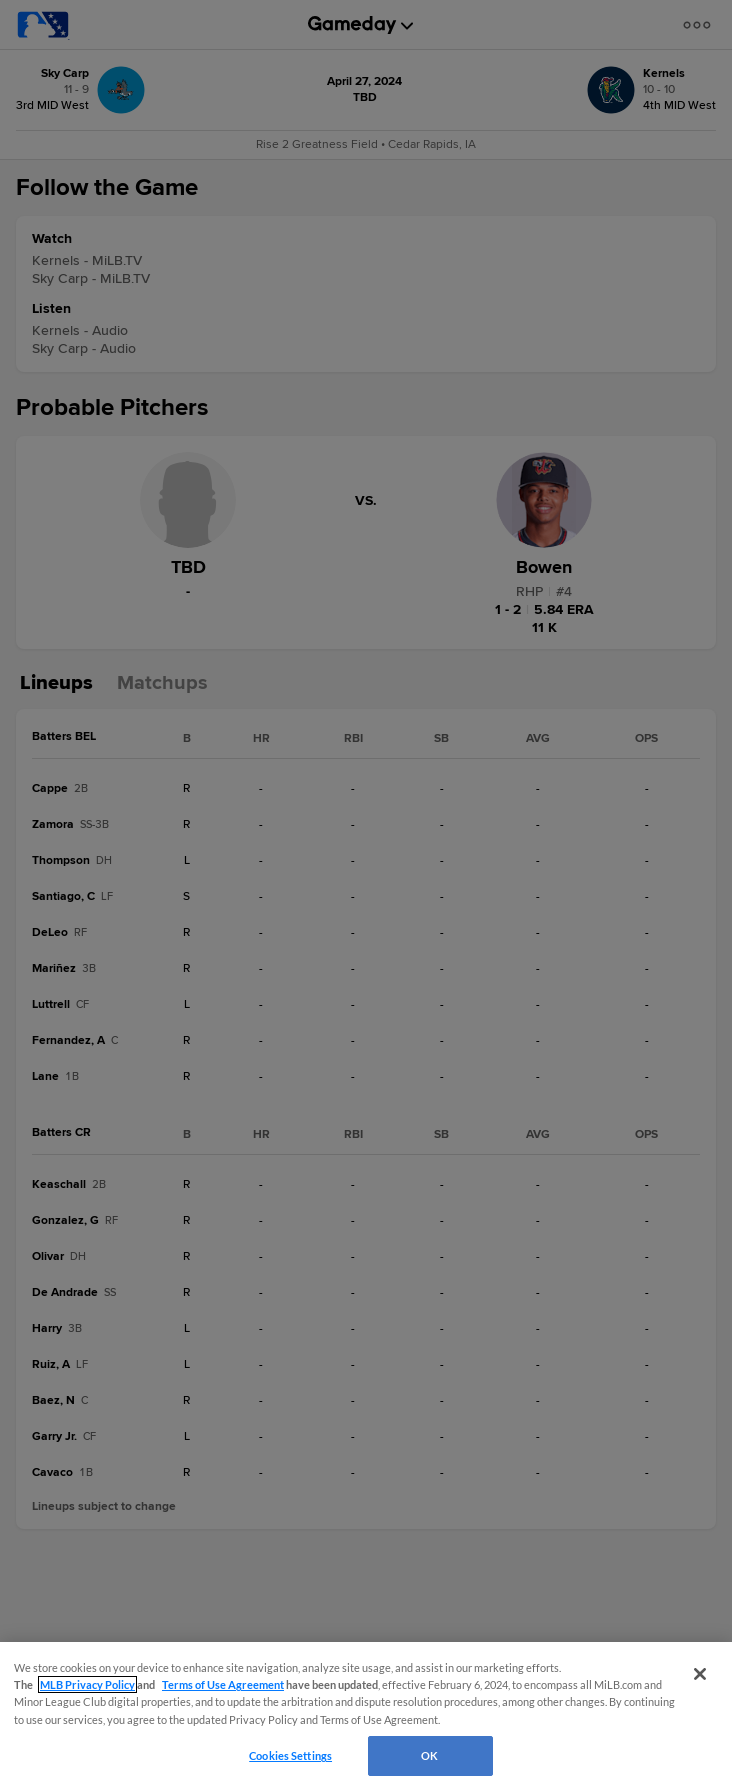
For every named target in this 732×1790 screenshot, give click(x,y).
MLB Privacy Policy (87, 1684)
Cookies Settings (290, 1755)
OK (429, 1755)
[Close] (700, 1674)
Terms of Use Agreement (223, 1684)
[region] (366, 1716)
